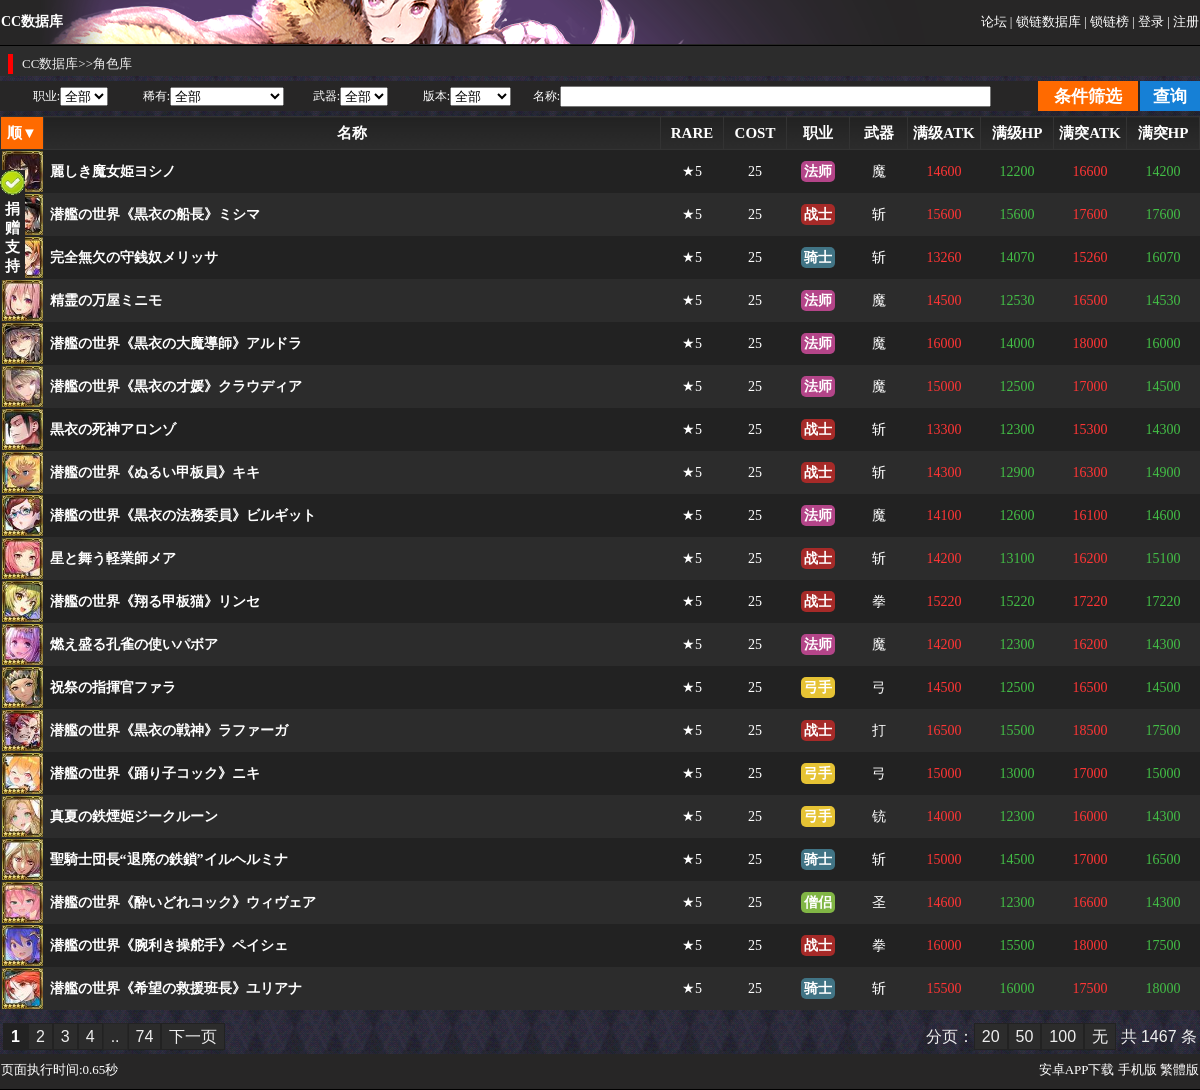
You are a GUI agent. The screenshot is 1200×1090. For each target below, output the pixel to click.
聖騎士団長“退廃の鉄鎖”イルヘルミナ (169, 859)
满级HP (1017, 133)
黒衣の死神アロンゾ (113, 429)
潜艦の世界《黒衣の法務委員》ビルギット (183, 515)
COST (755, 133)
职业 (818, 133)
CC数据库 (50, 63)
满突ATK (1089, 133)
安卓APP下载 (1077, 1069)
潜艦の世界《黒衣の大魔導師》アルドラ (176, 343)
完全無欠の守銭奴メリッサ (134, 257)
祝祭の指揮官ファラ (113, 687)
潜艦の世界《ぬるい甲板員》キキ (155, 472)
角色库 (112, 63)
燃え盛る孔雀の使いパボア (134, 644)
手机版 (1137, 1069)
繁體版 (1179, 1069)
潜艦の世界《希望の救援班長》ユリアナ (176, 988)
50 (1025, 1036)
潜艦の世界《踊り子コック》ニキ (155, 773)
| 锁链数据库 (1045, 21)
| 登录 (1148, 21)
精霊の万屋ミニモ (106, 300)
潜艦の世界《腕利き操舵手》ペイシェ (169, 945)
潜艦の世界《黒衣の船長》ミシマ (155, 214)
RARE (692, 133)
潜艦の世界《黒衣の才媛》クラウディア (176, 386)
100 (1062, 1036)
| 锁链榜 (1106, 21)
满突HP (1163, 133)
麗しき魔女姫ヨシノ (113, 171)
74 (145, 1036)
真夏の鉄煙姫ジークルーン (134, 816)
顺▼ (22, 133)
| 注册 (1183, 21)
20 (991, 1036)
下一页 (193, 1036)
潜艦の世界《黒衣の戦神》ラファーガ (169, 730)
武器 (879, 133)
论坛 (994, 21)
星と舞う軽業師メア (113, 558)
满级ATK (943, 133)
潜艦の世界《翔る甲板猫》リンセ (155, 601)
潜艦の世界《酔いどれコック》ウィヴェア (183, 902)
